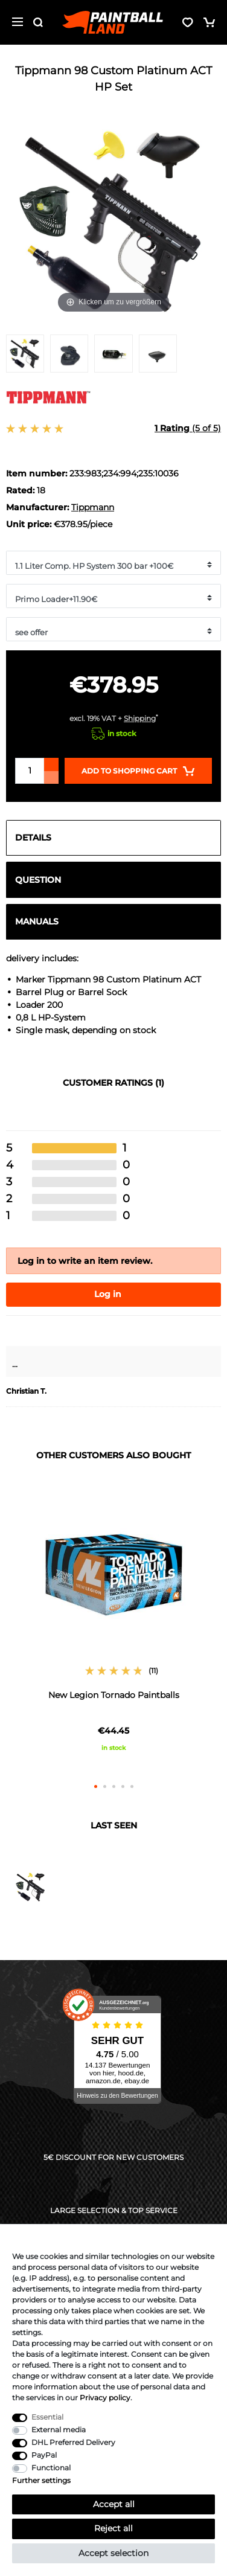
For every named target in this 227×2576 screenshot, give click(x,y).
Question (38, 879)
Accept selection (113, 2553)
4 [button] (122, 1786)
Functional (51, 2467)
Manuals (37, 921)
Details (33, 837)
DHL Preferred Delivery (73, 2442)
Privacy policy (105, 2397)
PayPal (44, 2454)
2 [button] (104, 1786)
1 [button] (95, 1786)
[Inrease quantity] (51, 764)
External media (58, 2429)
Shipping (140, 718)
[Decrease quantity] (51, 777)
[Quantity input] (29, 771)
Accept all (114, 2504)
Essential (47, 2416)
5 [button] (131, 1786)
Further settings (41, 2480)
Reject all (113, 2528)
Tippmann (92, 507)
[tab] (113, 838)
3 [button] (113, 1786)
